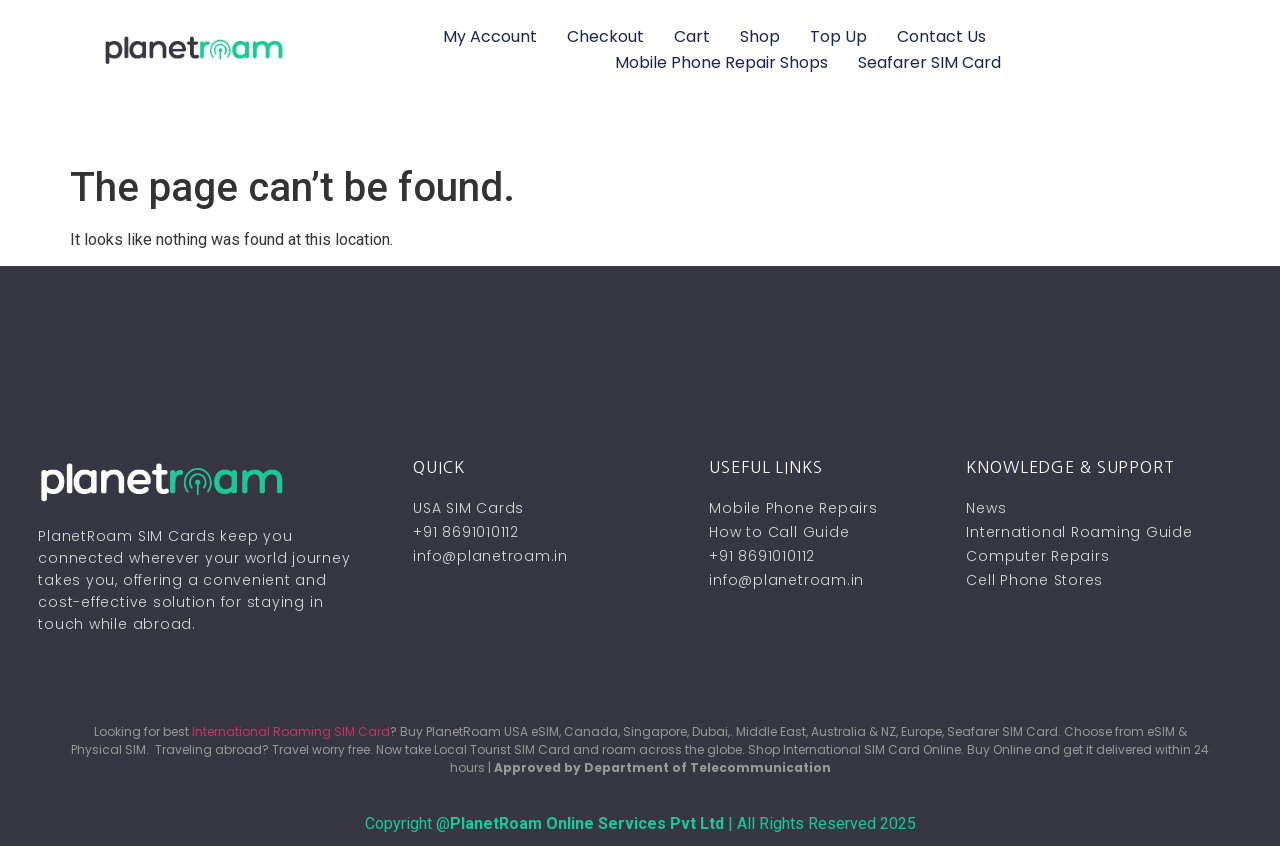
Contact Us (941, 36)
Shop (760, 36)
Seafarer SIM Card (929, 62)
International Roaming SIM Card (291, 731)
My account (490, 36)
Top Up (838, 36)
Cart (692, 36)
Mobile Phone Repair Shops (721, 62)
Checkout (605, 36)
